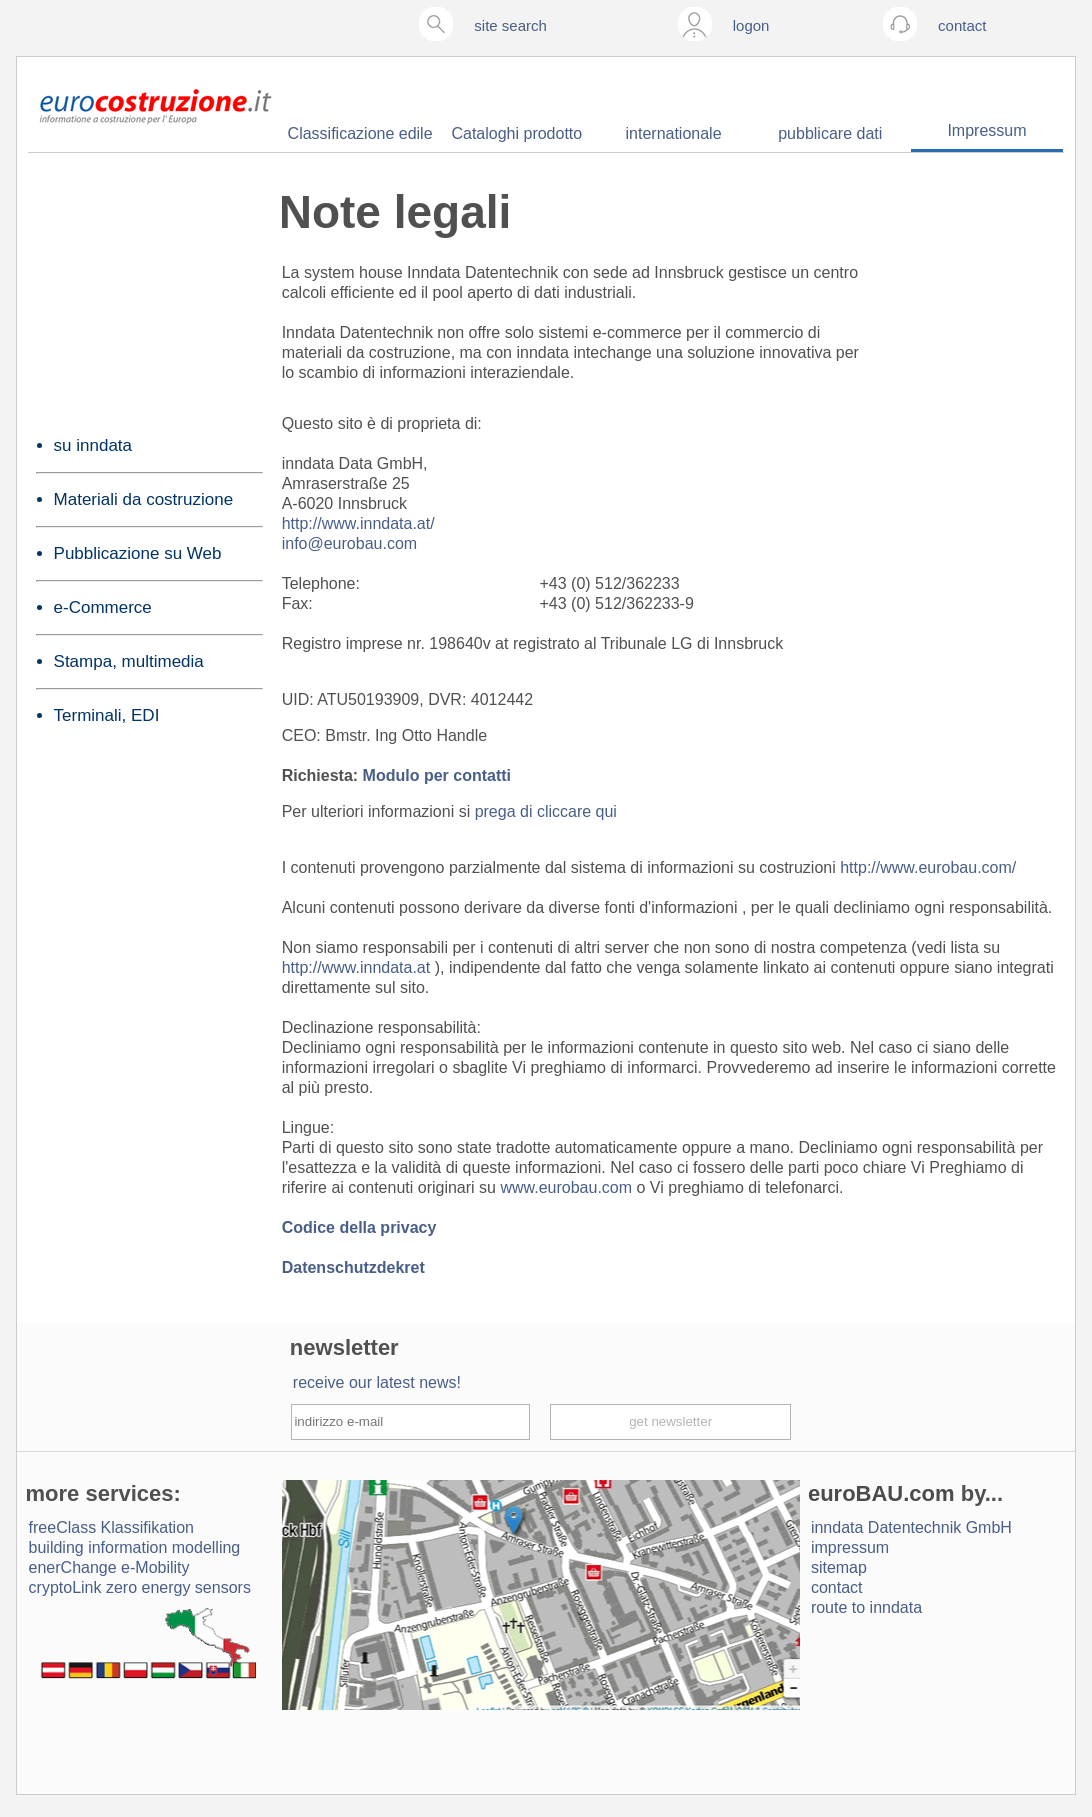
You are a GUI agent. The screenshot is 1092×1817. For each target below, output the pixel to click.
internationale (674, 133)
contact (837, 1587)
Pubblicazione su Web (138, 553)
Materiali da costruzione (144, 499)
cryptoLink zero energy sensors (140, 1587)
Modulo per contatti (437, 775)
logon (751, 25)
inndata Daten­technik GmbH (911, 1527)
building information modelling (135, 1547)
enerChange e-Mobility (109, 1567)
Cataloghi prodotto (516, 133)
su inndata (93, 445)
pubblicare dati (830, 133)
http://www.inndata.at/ (358, 523)
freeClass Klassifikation (111, 1527)
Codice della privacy (359, 1227)
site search (510, 25)
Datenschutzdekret (353, 1267)
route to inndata (866, 1607)
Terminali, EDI (107, 715)
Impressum (986, 130)
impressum (850, 1547)
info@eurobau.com (349, 543)
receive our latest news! (377, 1382)
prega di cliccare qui (546, 811)
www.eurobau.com (568, 1187)
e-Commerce (103, 607)
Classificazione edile (360, 133)
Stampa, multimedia (129, 661)
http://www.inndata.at (358, 967)
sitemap (839, 1567)
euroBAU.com (881, 1493)
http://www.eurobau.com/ (928, 867)
